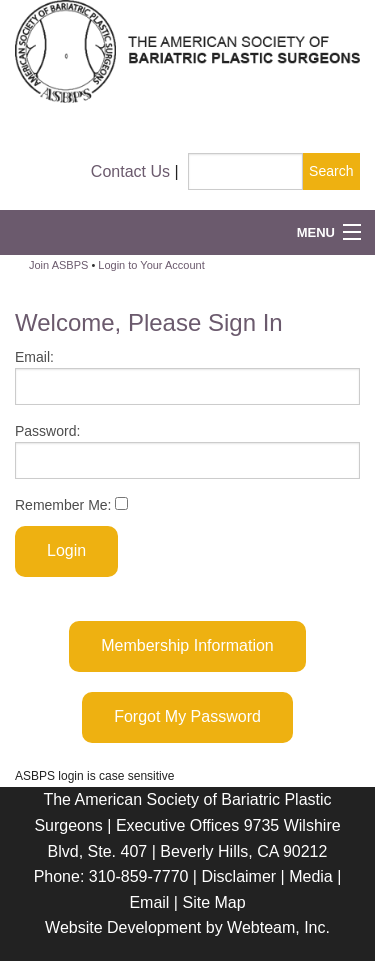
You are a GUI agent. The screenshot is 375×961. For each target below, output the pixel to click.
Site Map (213, 902)
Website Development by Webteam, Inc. (187, 927)
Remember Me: (71, 505)
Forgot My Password (187, 716)
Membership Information (187, 645)
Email (149, 902)
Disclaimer (238, 876)
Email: (187, 377)
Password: (187, 451)
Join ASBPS (58, 265)
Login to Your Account (151, 265)
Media (311, 876)
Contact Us (130, 171)
